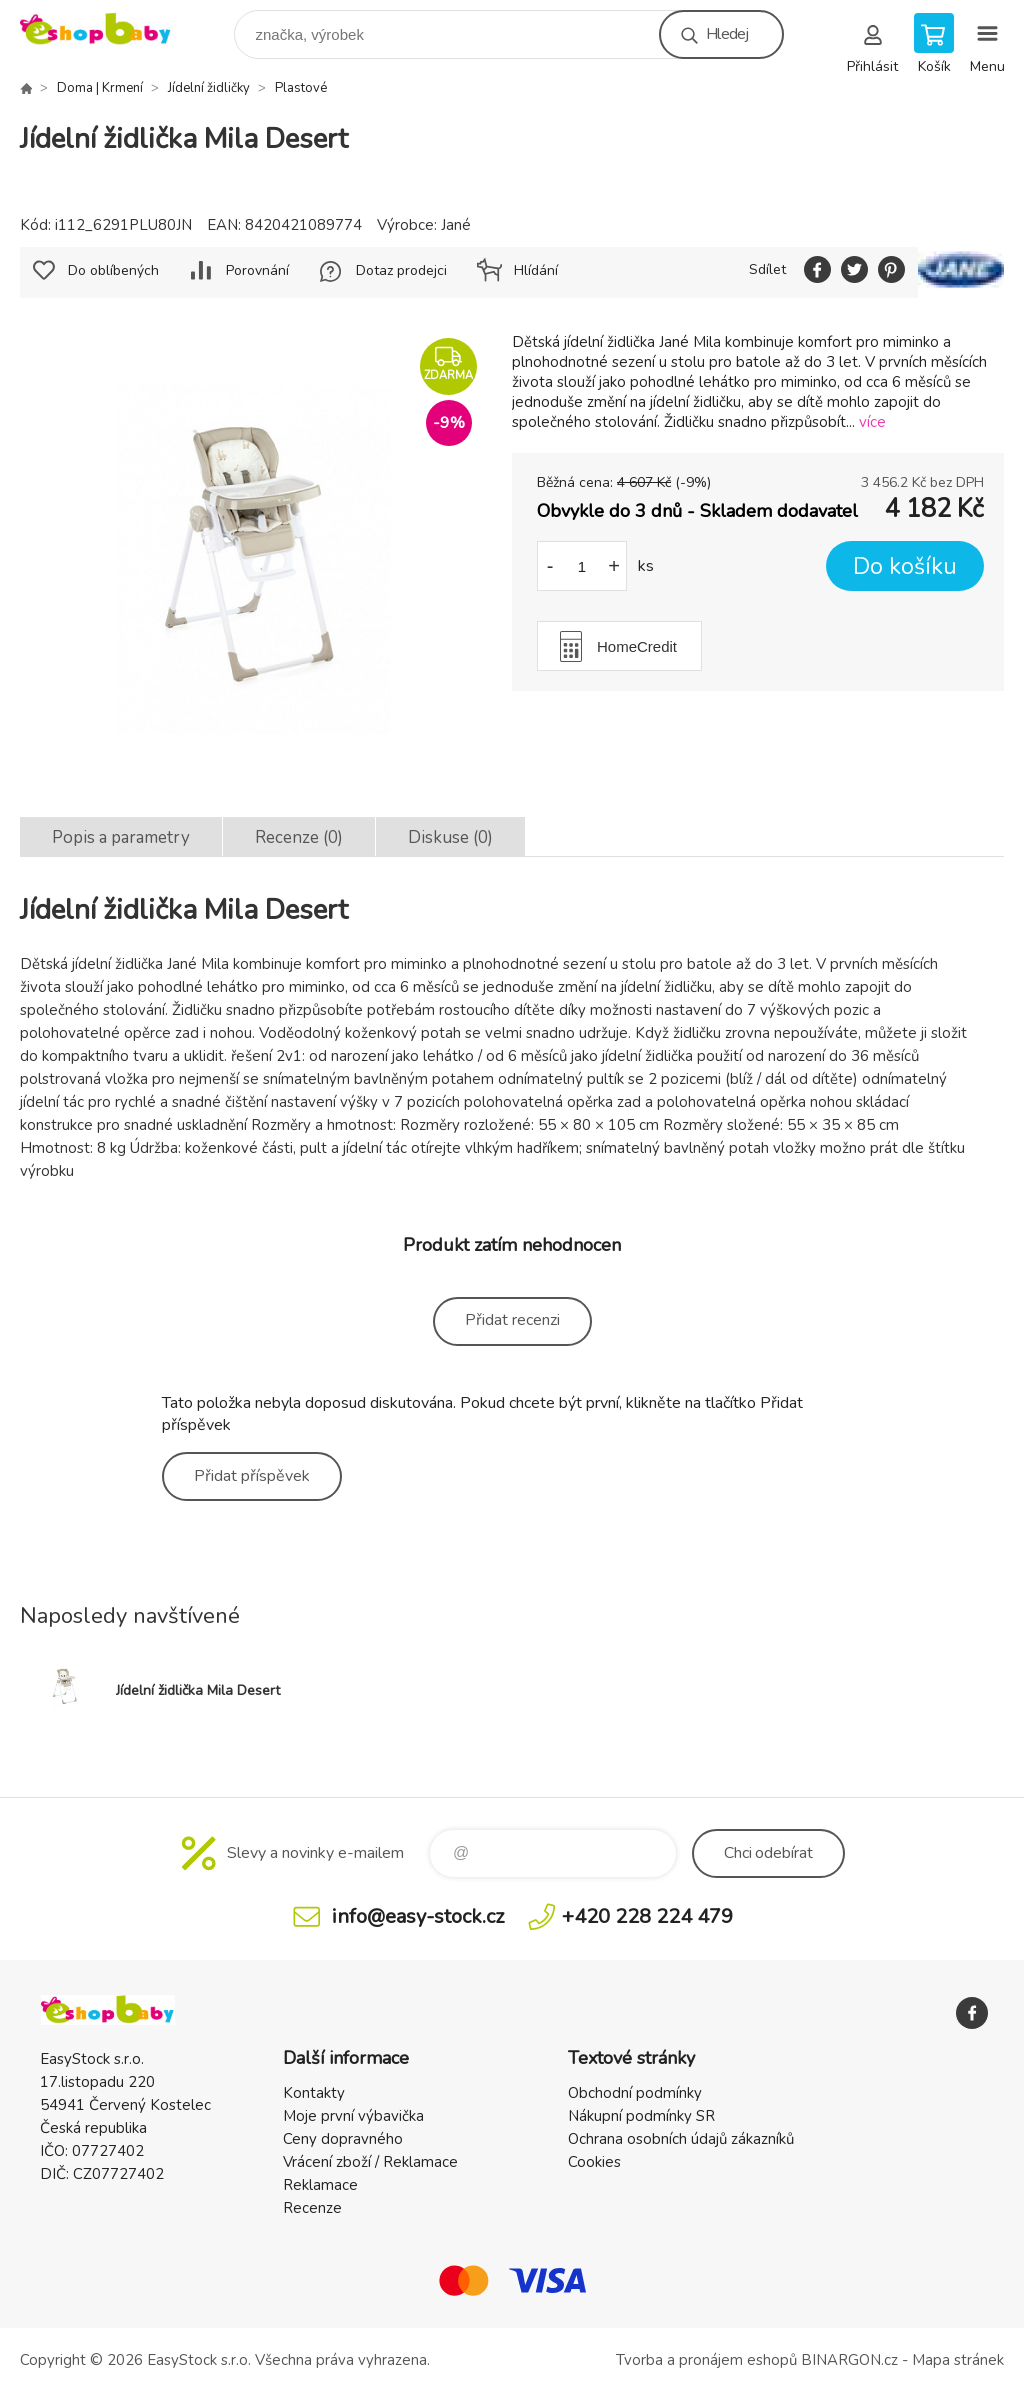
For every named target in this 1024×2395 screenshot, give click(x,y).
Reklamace (320, 2185)
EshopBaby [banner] (108, 29)
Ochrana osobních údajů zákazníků (681, 2139)
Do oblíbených (113, 270)
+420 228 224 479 (647, 1916)
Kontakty (314, 2093)
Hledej (727, 34)
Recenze (312, 2208)
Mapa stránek (958, 2360)
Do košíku (905, 566)
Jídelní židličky (209, 88)
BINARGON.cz (849, 2360)
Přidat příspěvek (252, 1476)
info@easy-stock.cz (418, 1916)
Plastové (301, 88)
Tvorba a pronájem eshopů (706, 2360)
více (872, 422)
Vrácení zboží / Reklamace (370, 2162)
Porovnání (257, 270)
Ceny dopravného (343, 2139)
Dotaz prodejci (401, 270)
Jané (456, 225)
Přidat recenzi (512, 1320)
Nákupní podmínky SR (641, 2116)
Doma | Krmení (100, 88)
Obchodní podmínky (635, 2093)
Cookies (594, 2162)
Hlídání (536, 270)
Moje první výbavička (353, 2116)
